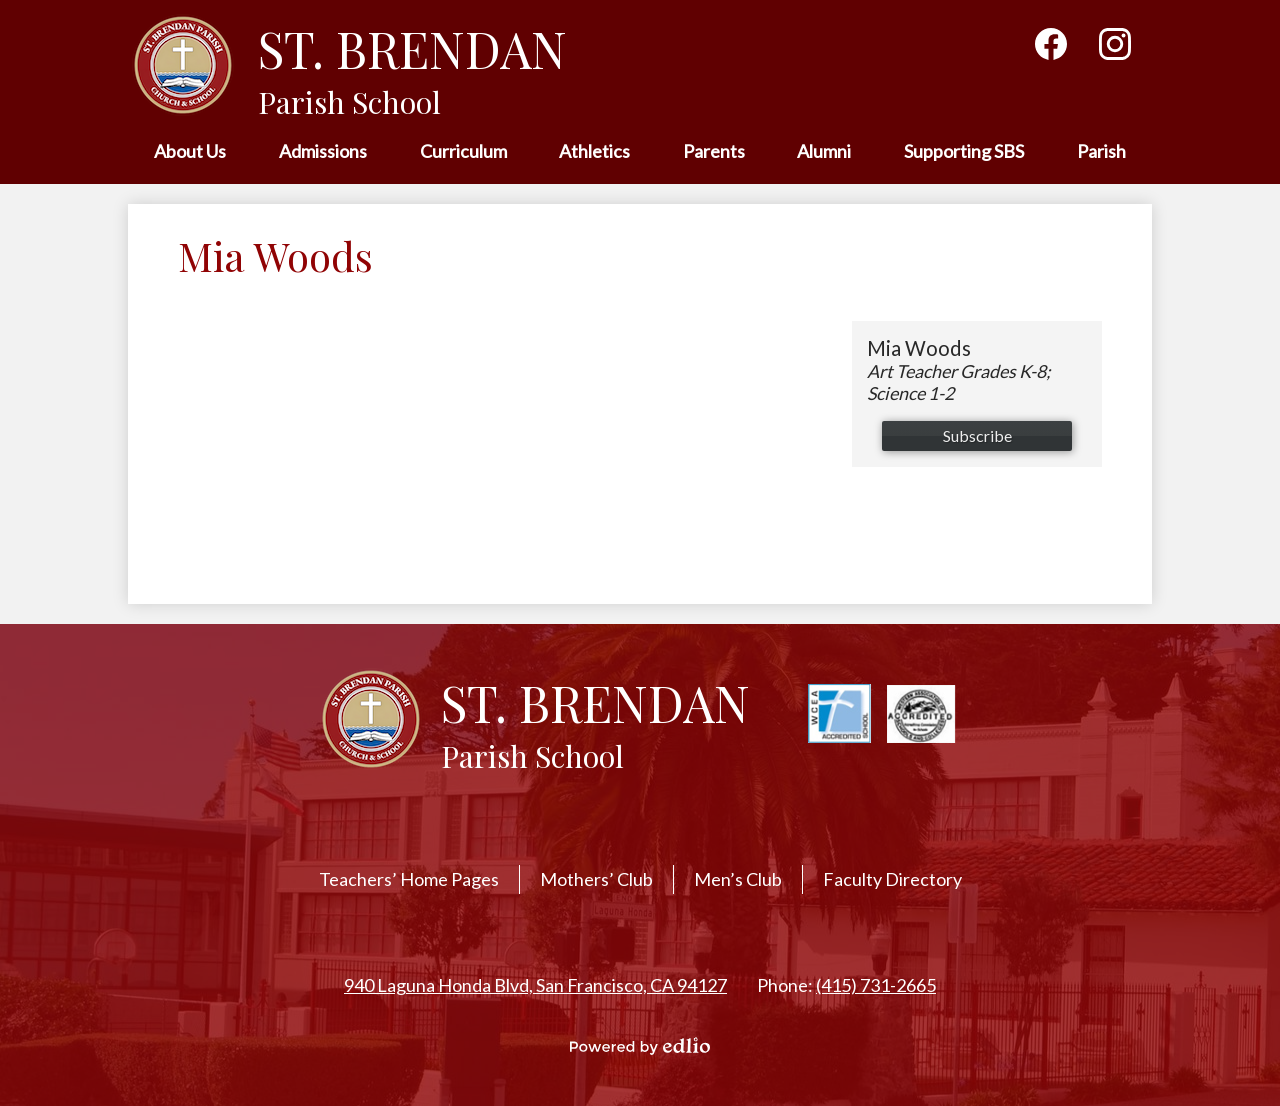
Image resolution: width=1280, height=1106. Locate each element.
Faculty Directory (892, 879)
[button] (190, 152)
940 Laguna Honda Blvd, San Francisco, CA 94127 (535, 985)
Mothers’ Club (596, 879)
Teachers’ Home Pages (409, 879)
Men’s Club (738, 879)
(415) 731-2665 (876, 985)
